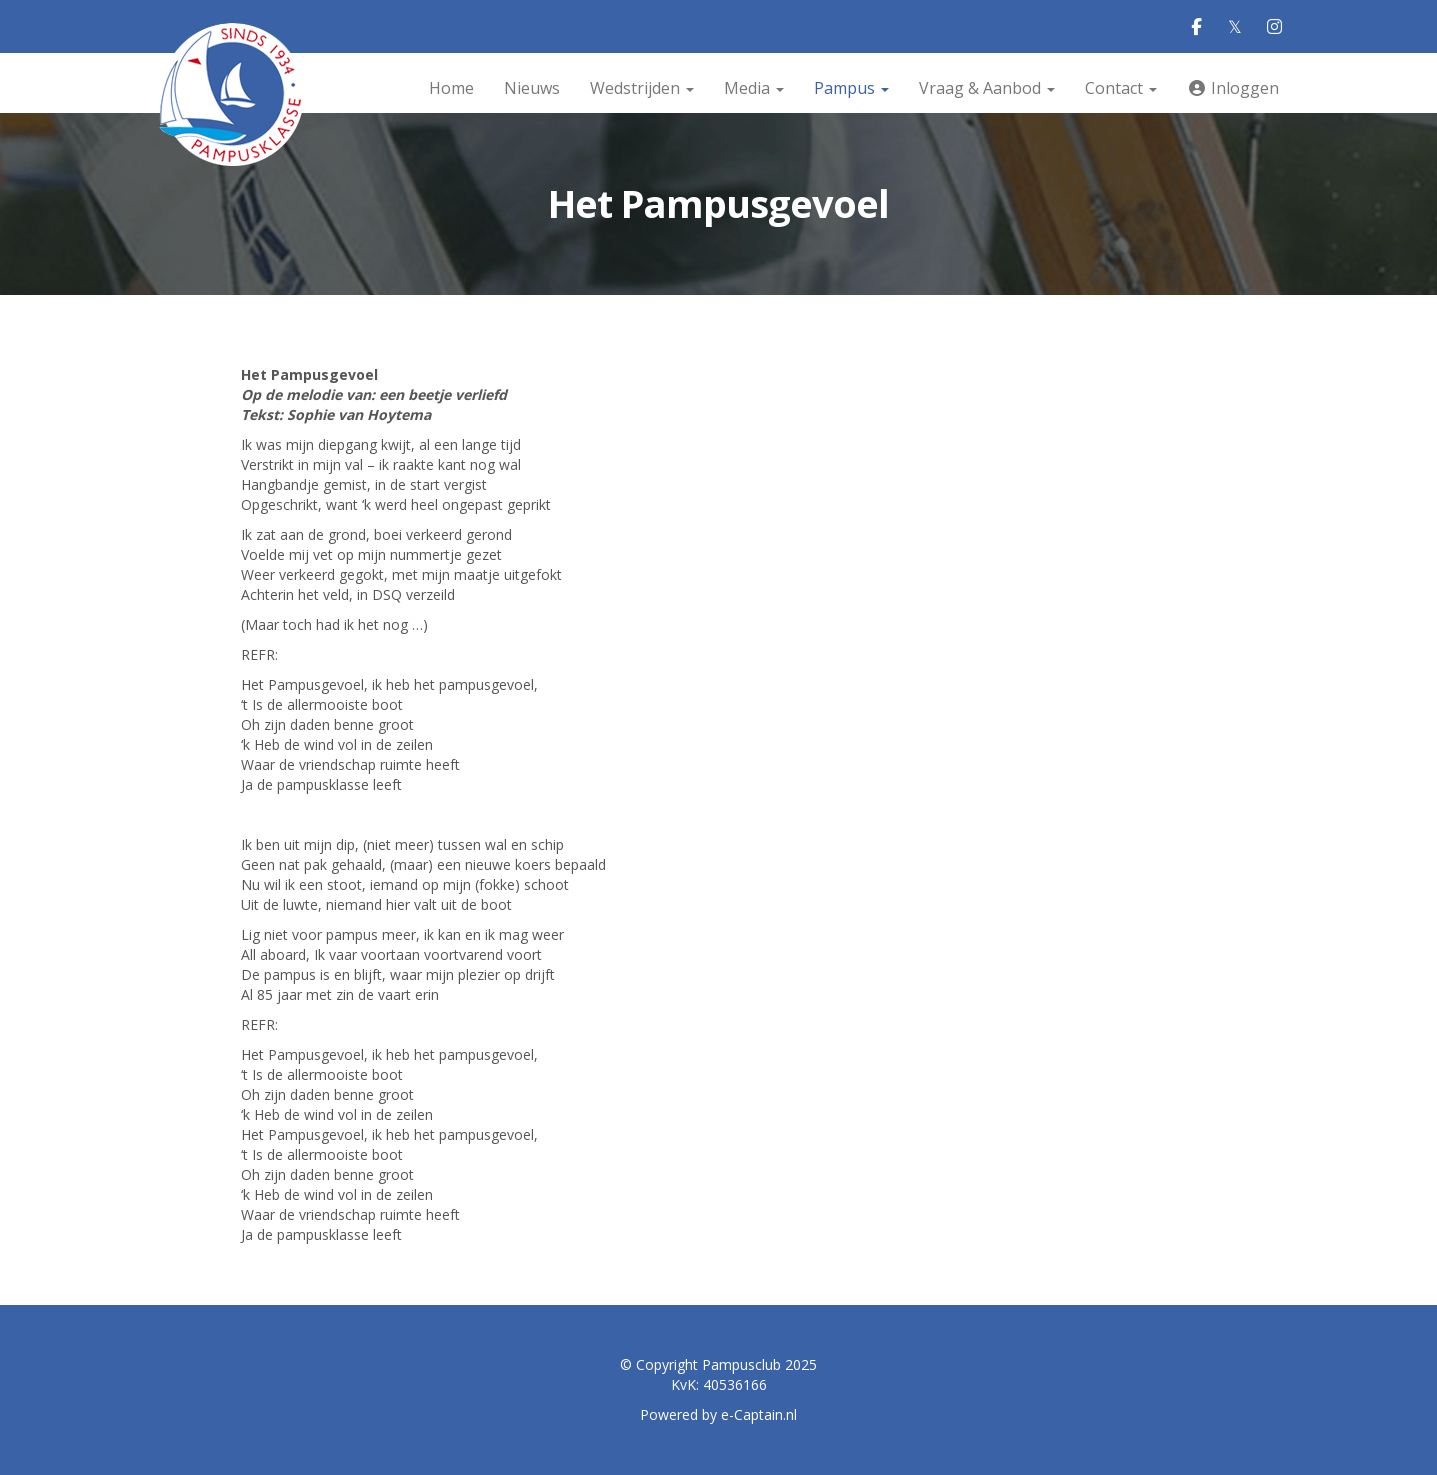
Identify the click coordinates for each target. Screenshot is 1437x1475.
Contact (1121, 88)
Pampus (851, 88)
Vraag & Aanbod (987, 88)
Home (451, 88)
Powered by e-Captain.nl (718, 1414)
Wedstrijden (642, 88)
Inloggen (1233, 88)
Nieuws (532, 88)
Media (754, 88)
